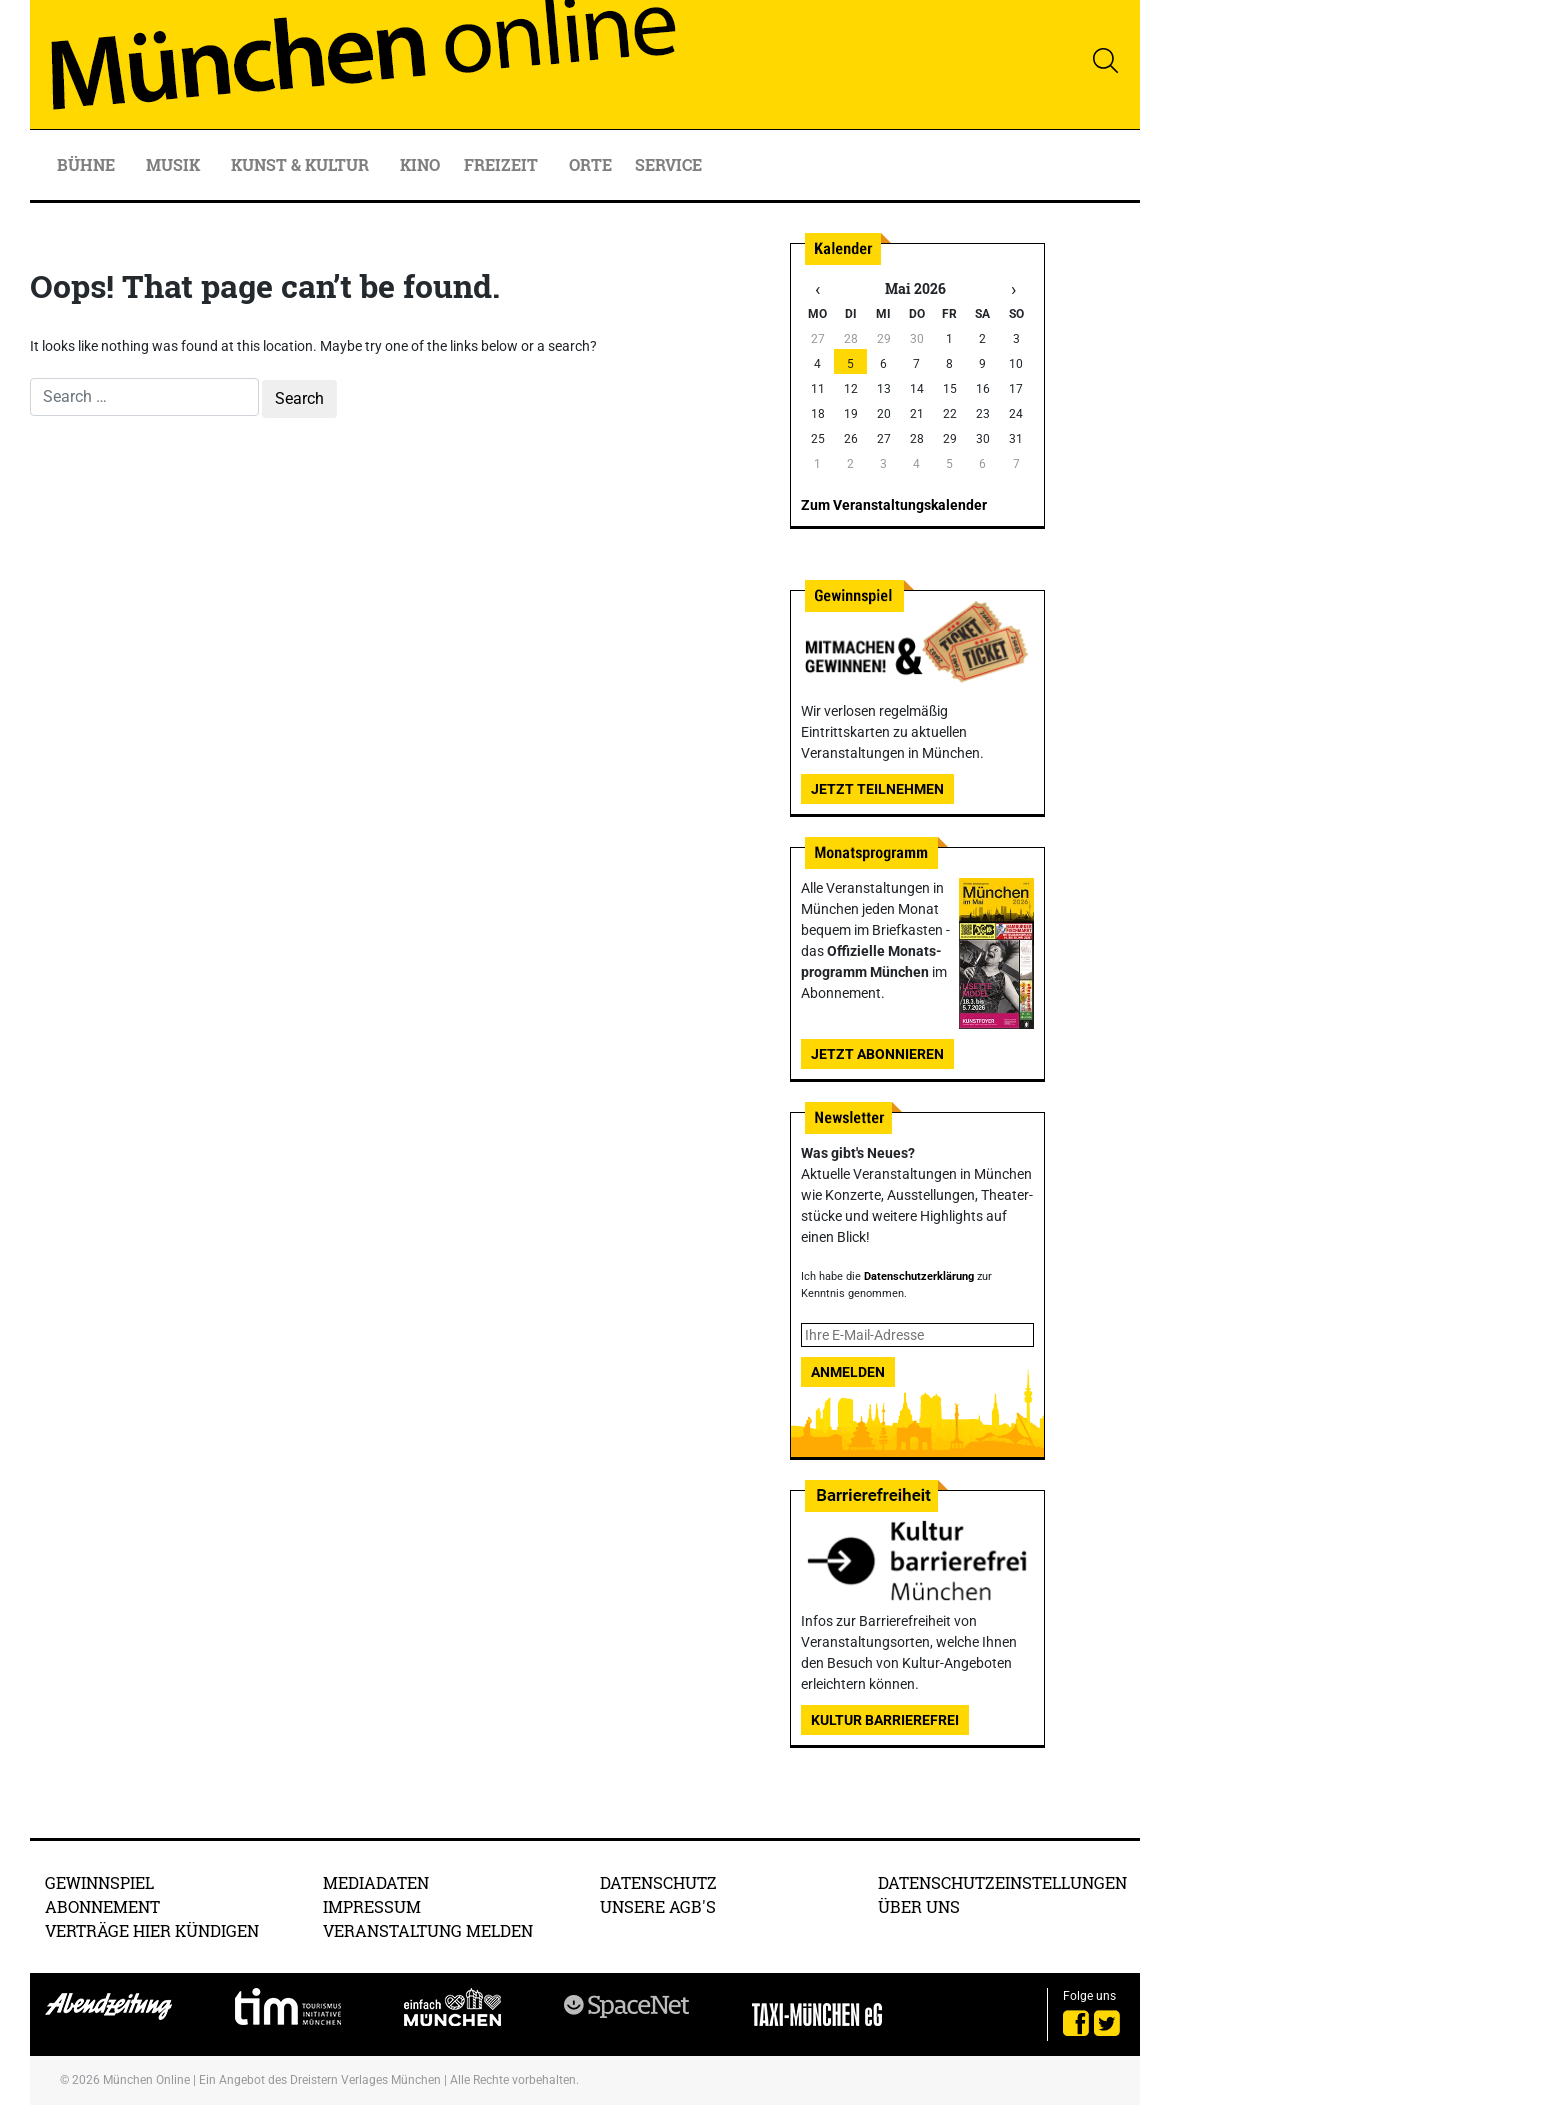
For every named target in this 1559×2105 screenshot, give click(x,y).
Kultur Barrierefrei (885, 1720)
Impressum (372, 1906)
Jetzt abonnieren (877, 1054)
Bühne (88, 164)
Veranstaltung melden (428, 1930)
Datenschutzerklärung (919, 1276)
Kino (420, 164)
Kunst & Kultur (302, 164)
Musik (175, 164)
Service (670, 164)
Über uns (919, 1906)
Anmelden (848, 1372)
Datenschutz (658, 1882)
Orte (590, 164)
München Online (146, 2080)
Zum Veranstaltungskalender (894, 505)
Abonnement (102, 1906)
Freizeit (503, 164)
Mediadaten (376, 1882)
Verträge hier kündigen (152, 1930)
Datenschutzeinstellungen (1002, 1882)
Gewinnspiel (99, 1882)
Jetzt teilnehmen (877, 789)
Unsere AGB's (658, 1906)
